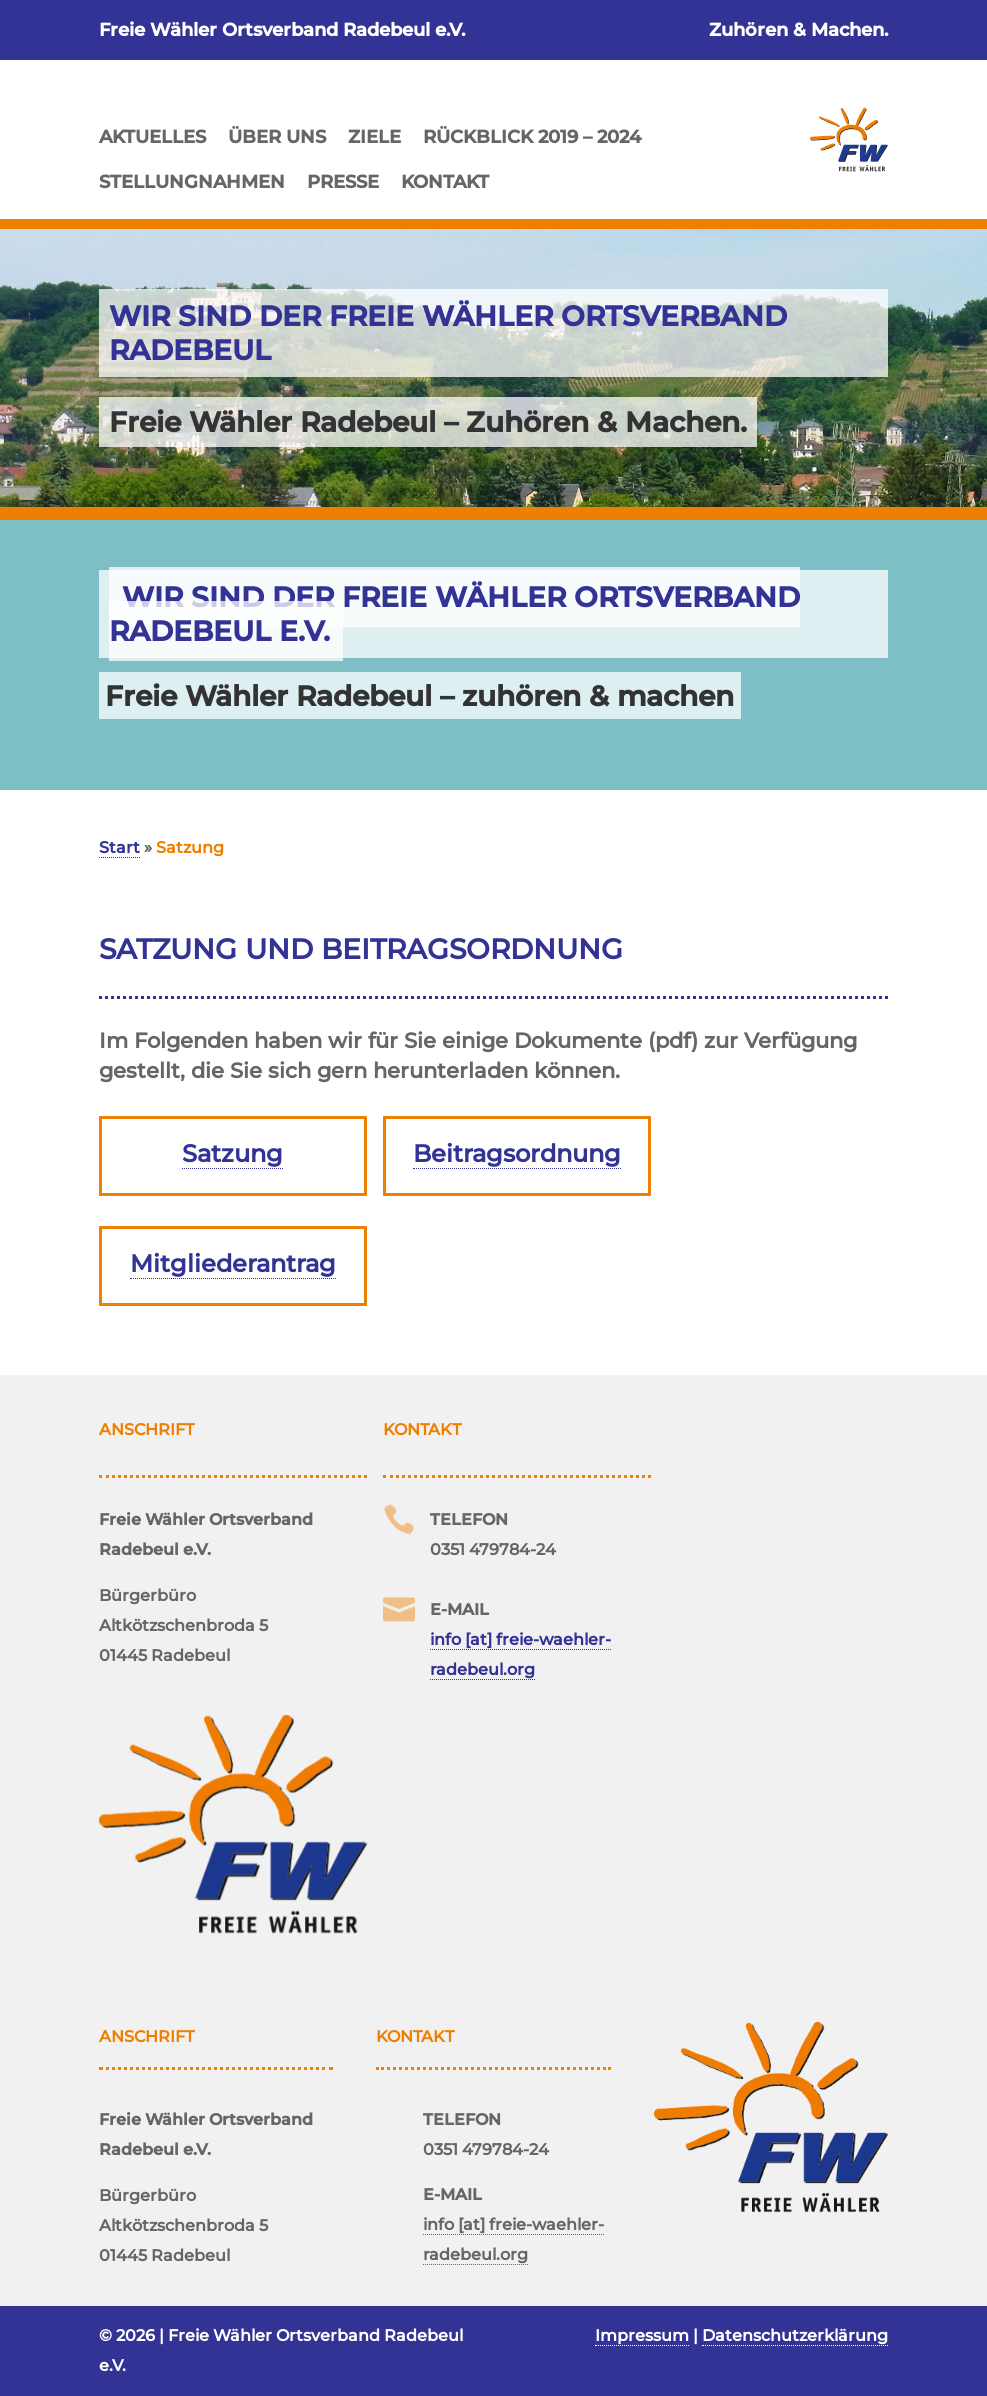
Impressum (642, 2335)
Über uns (277, 135)
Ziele (374, 135)
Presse (343, 180)
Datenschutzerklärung (795, 2335)
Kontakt (445, 180)
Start (119, 847)
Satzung (232, 1153)
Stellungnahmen (192, 180)
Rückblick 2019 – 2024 (532, 135)
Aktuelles (152, 135)
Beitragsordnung (517, 1153)
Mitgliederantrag (233, 1263)
